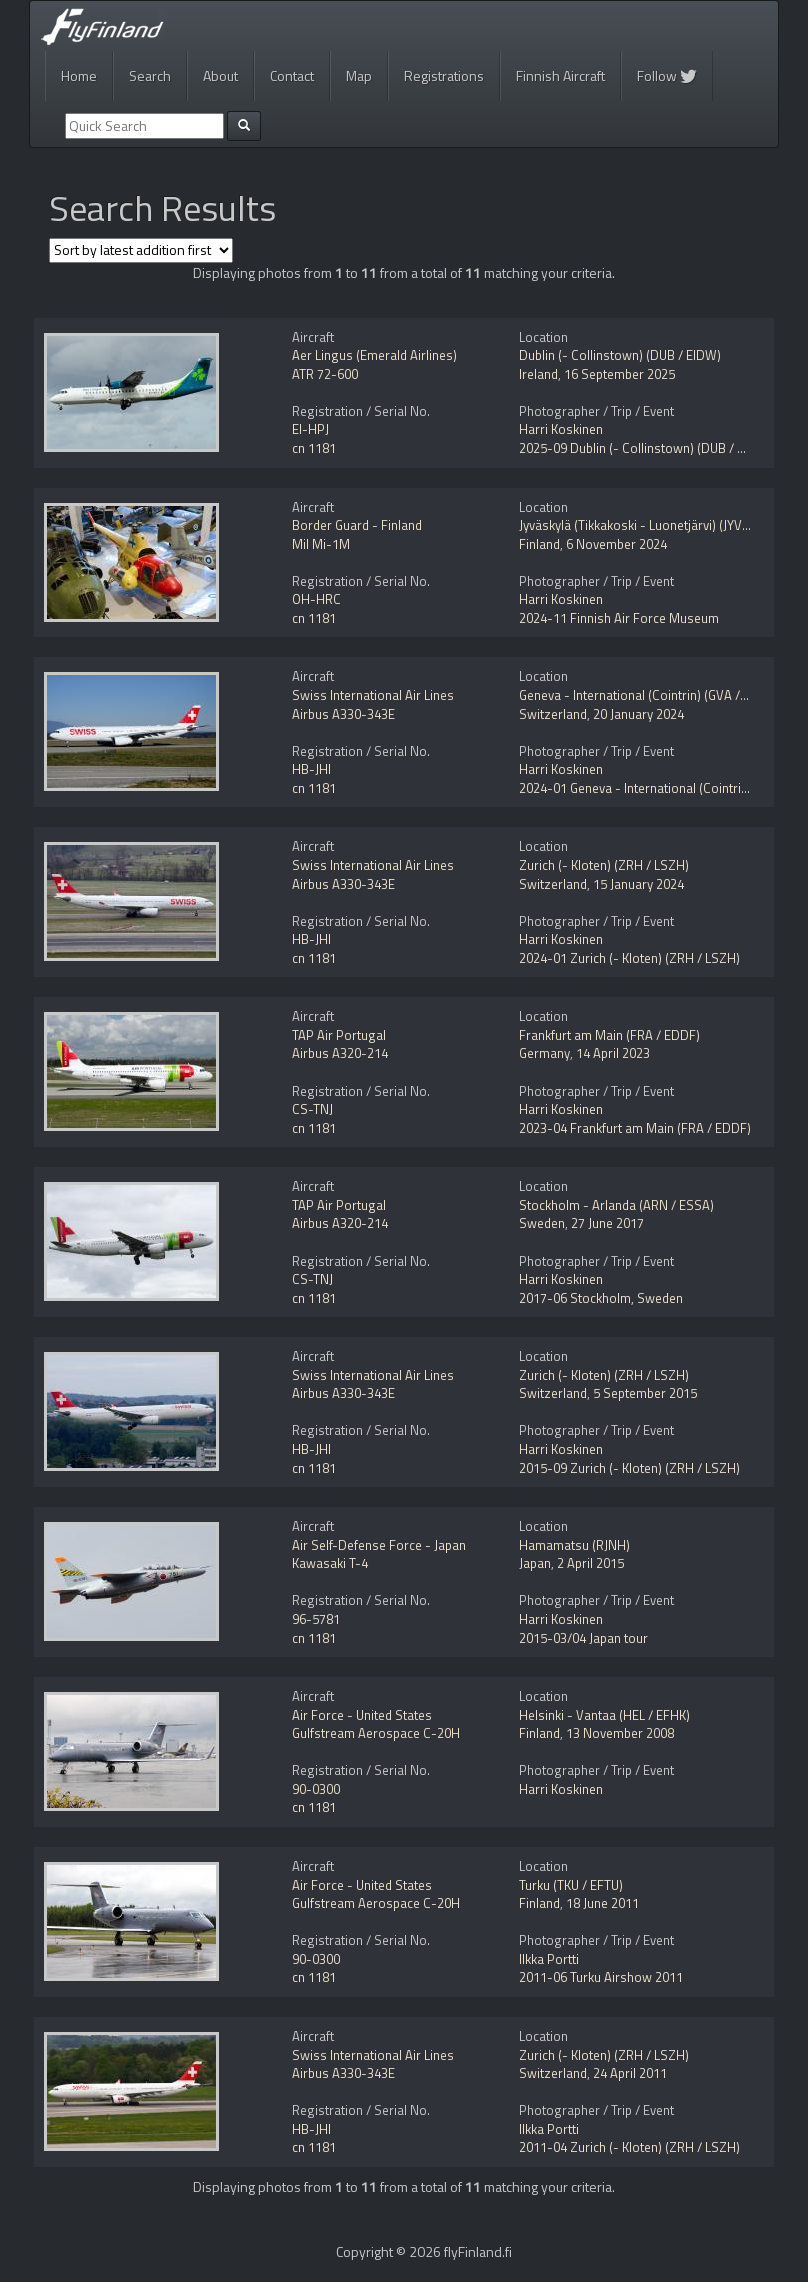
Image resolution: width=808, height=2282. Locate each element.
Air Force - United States (362, 1715)
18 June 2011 (602, 1903)
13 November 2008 (620, 1733)
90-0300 (316, 1789)
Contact (292, 75)
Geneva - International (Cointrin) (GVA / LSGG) (648, 695)
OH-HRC (316, 599)
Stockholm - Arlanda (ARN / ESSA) (616, 1205)
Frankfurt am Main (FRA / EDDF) (609, 1035)
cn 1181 (314, 448)
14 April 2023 (613, 1053)
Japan (535, 1563)
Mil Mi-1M (321, 544)
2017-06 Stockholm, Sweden (601, 1298)
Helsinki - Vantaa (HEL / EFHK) (604, 1715)
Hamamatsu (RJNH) (574, 1545)
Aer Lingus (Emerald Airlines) (374, 355)
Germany (544, 1053)
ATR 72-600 (325, 374)
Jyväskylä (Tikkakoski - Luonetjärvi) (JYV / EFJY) (650, 525)
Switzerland (553, 714)
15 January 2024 (638, 884)
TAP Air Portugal (339, 1035)
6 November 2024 (616, 544)
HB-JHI (311, 769)
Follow (667, 75)
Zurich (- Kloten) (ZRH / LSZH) (604, 865)
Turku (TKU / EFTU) (571, 1885)
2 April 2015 (590, 1563)
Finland (539, 544)
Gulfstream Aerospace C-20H (376, 1733)
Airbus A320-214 (340, 1053)
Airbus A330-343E (343, 714)
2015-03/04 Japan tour (583, 1638)
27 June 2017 (607, 1223)
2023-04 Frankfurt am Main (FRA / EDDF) (635, 1128)
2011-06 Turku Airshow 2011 (601, 1977)
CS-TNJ (312, 1109)
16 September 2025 (619, 374)
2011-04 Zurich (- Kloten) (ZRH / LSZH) (629, 2147)
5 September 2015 (645, 1393)
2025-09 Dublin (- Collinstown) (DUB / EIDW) (645, 448)
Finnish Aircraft (560, 75)
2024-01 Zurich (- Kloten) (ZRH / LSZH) (629, 958)
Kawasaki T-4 (330, 1563)
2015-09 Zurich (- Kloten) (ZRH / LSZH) (629, 1468)
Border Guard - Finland (357, 525)
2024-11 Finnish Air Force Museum (619, 618)
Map (359, 75)
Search (150, 75)
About (220, 75)
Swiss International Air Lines (373, 695)
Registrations (444, 75)
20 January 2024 (638, 714)
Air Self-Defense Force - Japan (379, 1545)
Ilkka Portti (549, 1959)
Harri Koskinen (561, 429)
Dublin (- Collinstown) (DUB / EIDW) (620, 355)
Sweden (542, 1223)
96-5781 (316, 1619)
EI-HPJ (310, 429)
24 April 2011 (630, 2073)
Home (79, 75)
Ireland (538, 374)
